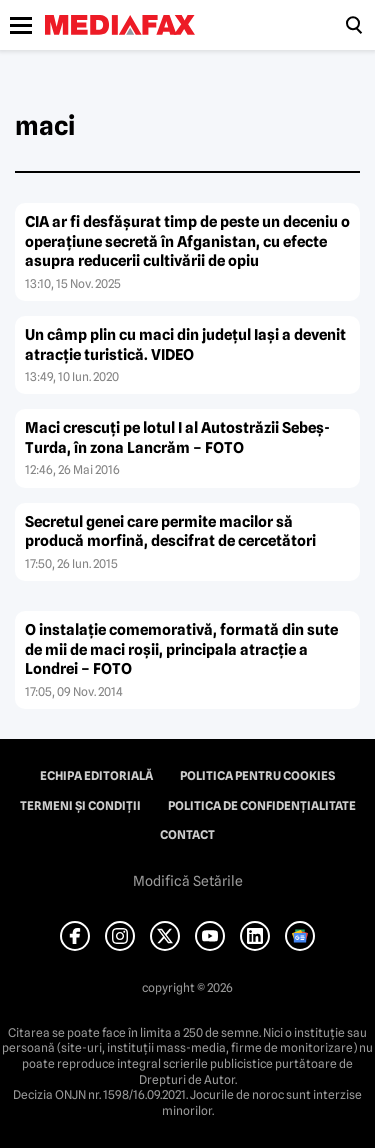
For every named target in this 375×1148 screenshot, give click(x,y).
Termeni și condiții (80, 806)
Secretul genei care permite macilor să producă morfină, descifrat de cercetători (170, 532)
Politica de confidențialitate (262, 806)
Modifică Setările (188, 881)
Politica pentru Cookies (257, 776)
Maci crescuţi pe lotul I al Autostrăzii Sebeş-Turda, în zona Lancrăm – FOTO (177, 438)
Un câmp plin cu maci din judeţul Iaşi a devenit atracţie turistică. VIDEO (185, 345)
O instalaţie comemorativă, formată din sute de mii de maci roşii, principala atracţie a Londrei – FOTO (181, 649)
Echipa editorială (96, 776)
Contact (187, 835)
